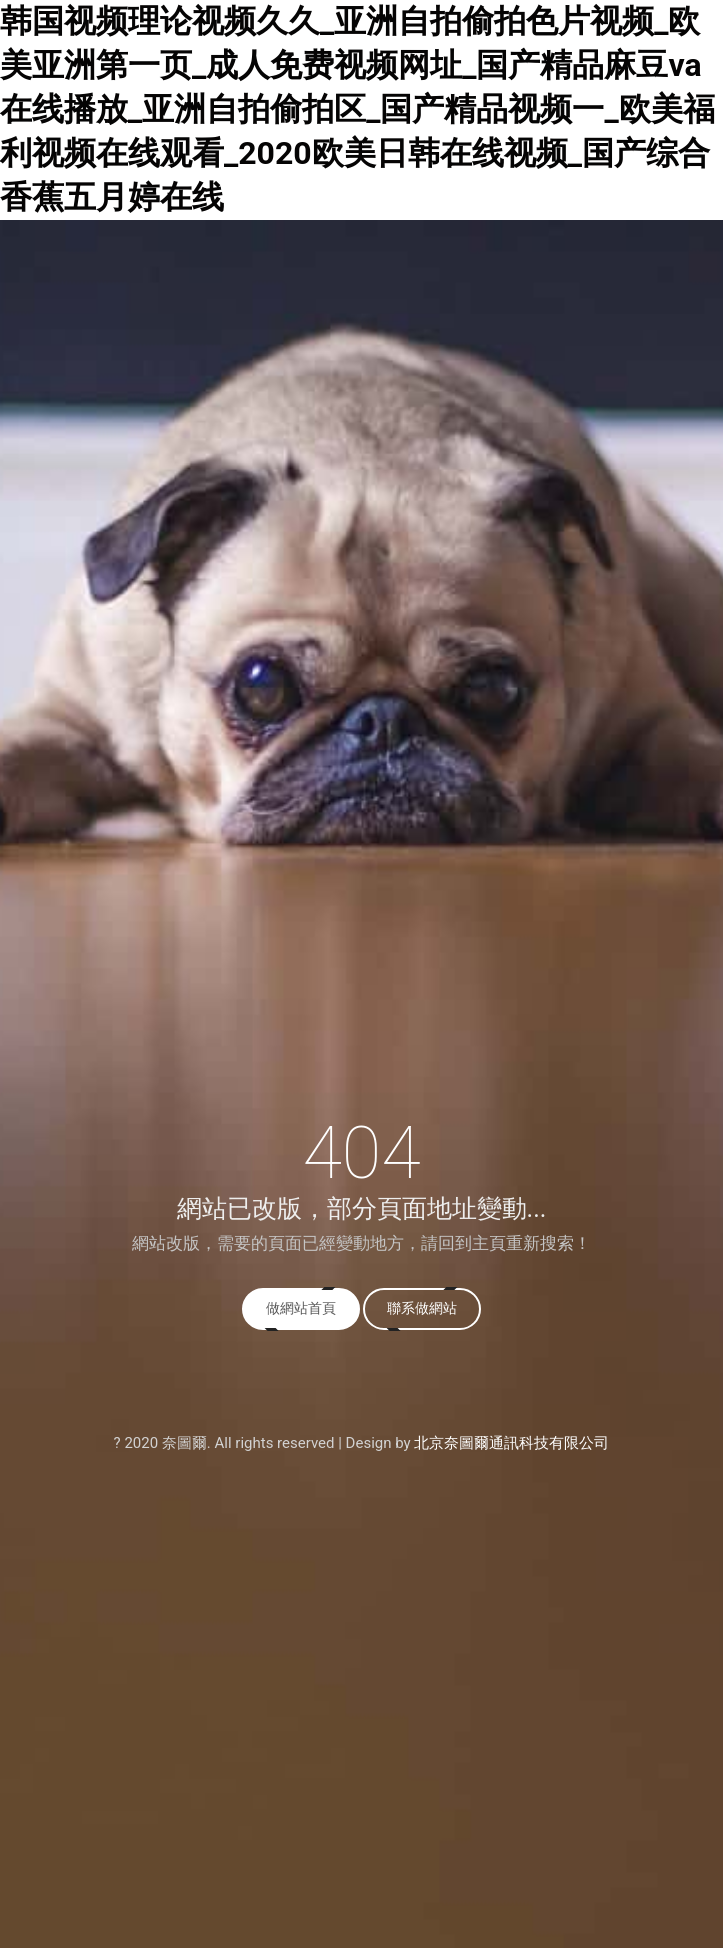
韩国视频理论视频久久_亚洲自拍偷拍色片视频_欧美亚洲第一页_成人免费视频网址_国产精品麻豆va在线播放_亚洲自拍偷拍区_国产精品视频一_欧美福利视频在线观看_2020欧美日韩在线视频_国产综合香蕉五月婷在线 (357, 109)
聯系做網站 (422, 1308)
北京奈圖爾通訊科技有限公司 (511, 1443)
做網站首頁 (301, 1308)
